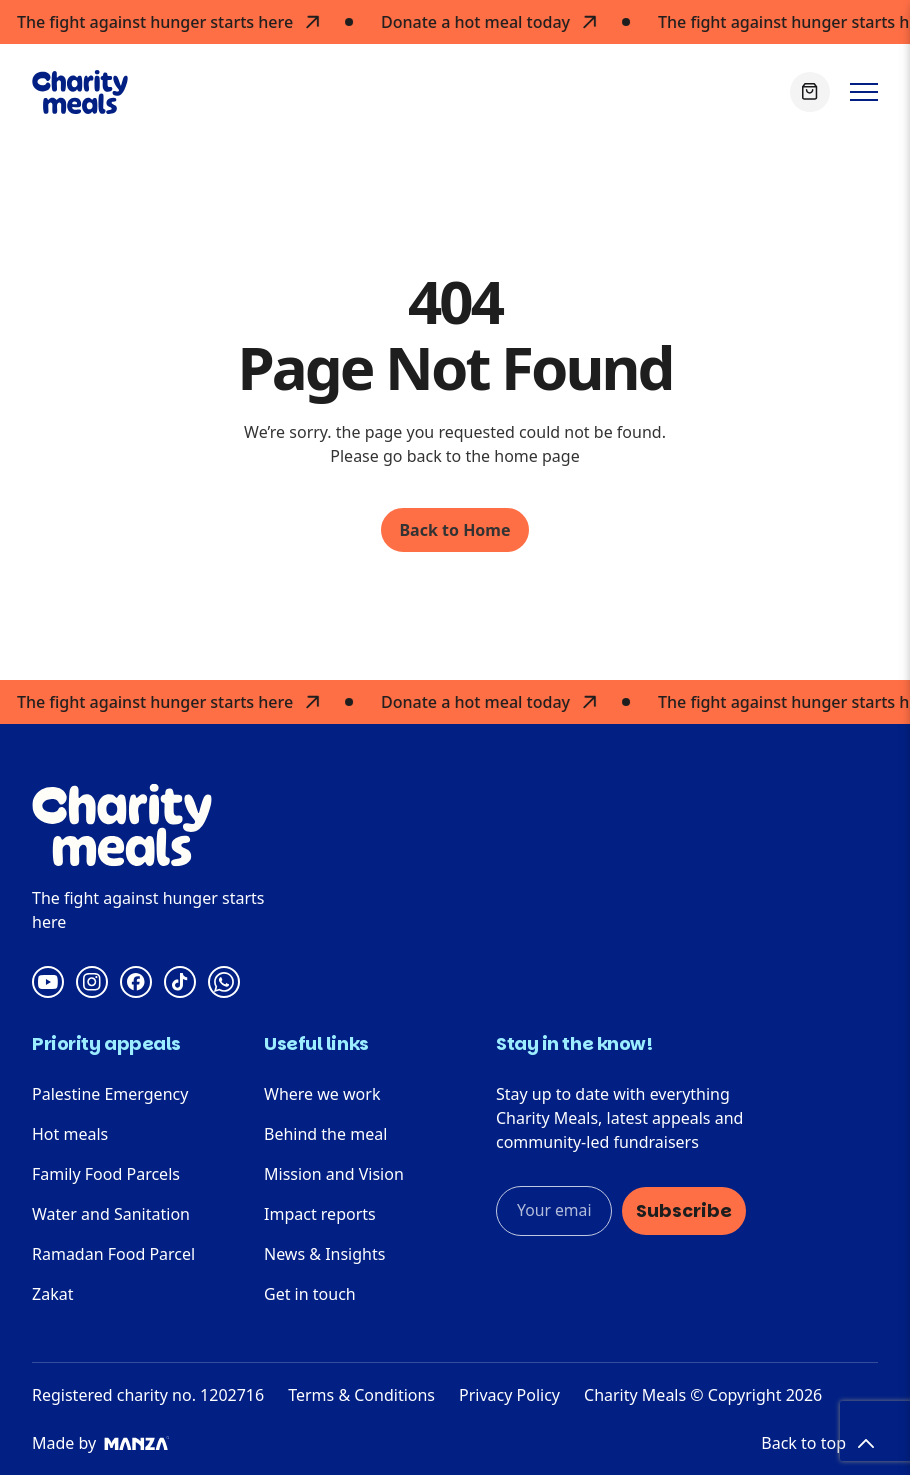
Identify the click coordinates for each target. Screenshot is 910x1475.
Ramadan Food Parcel (113, 1254)
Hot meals (70, 1134)
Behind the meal (325, 1134)
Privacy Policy (509, 1395)
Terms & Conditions (361, 1395)
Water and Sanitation (111, 1214)
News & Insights (324, 1254)
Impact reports (320, 1214)
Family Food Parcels (106, 1174)
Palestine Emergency (110, 1094)
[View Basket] (810, 92)
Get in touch (310, 1294)
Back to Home (454, 530)
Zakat (52, 1294)
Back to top (819, 1443)
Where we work (322, 1094)
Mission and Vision (334, 1174)
